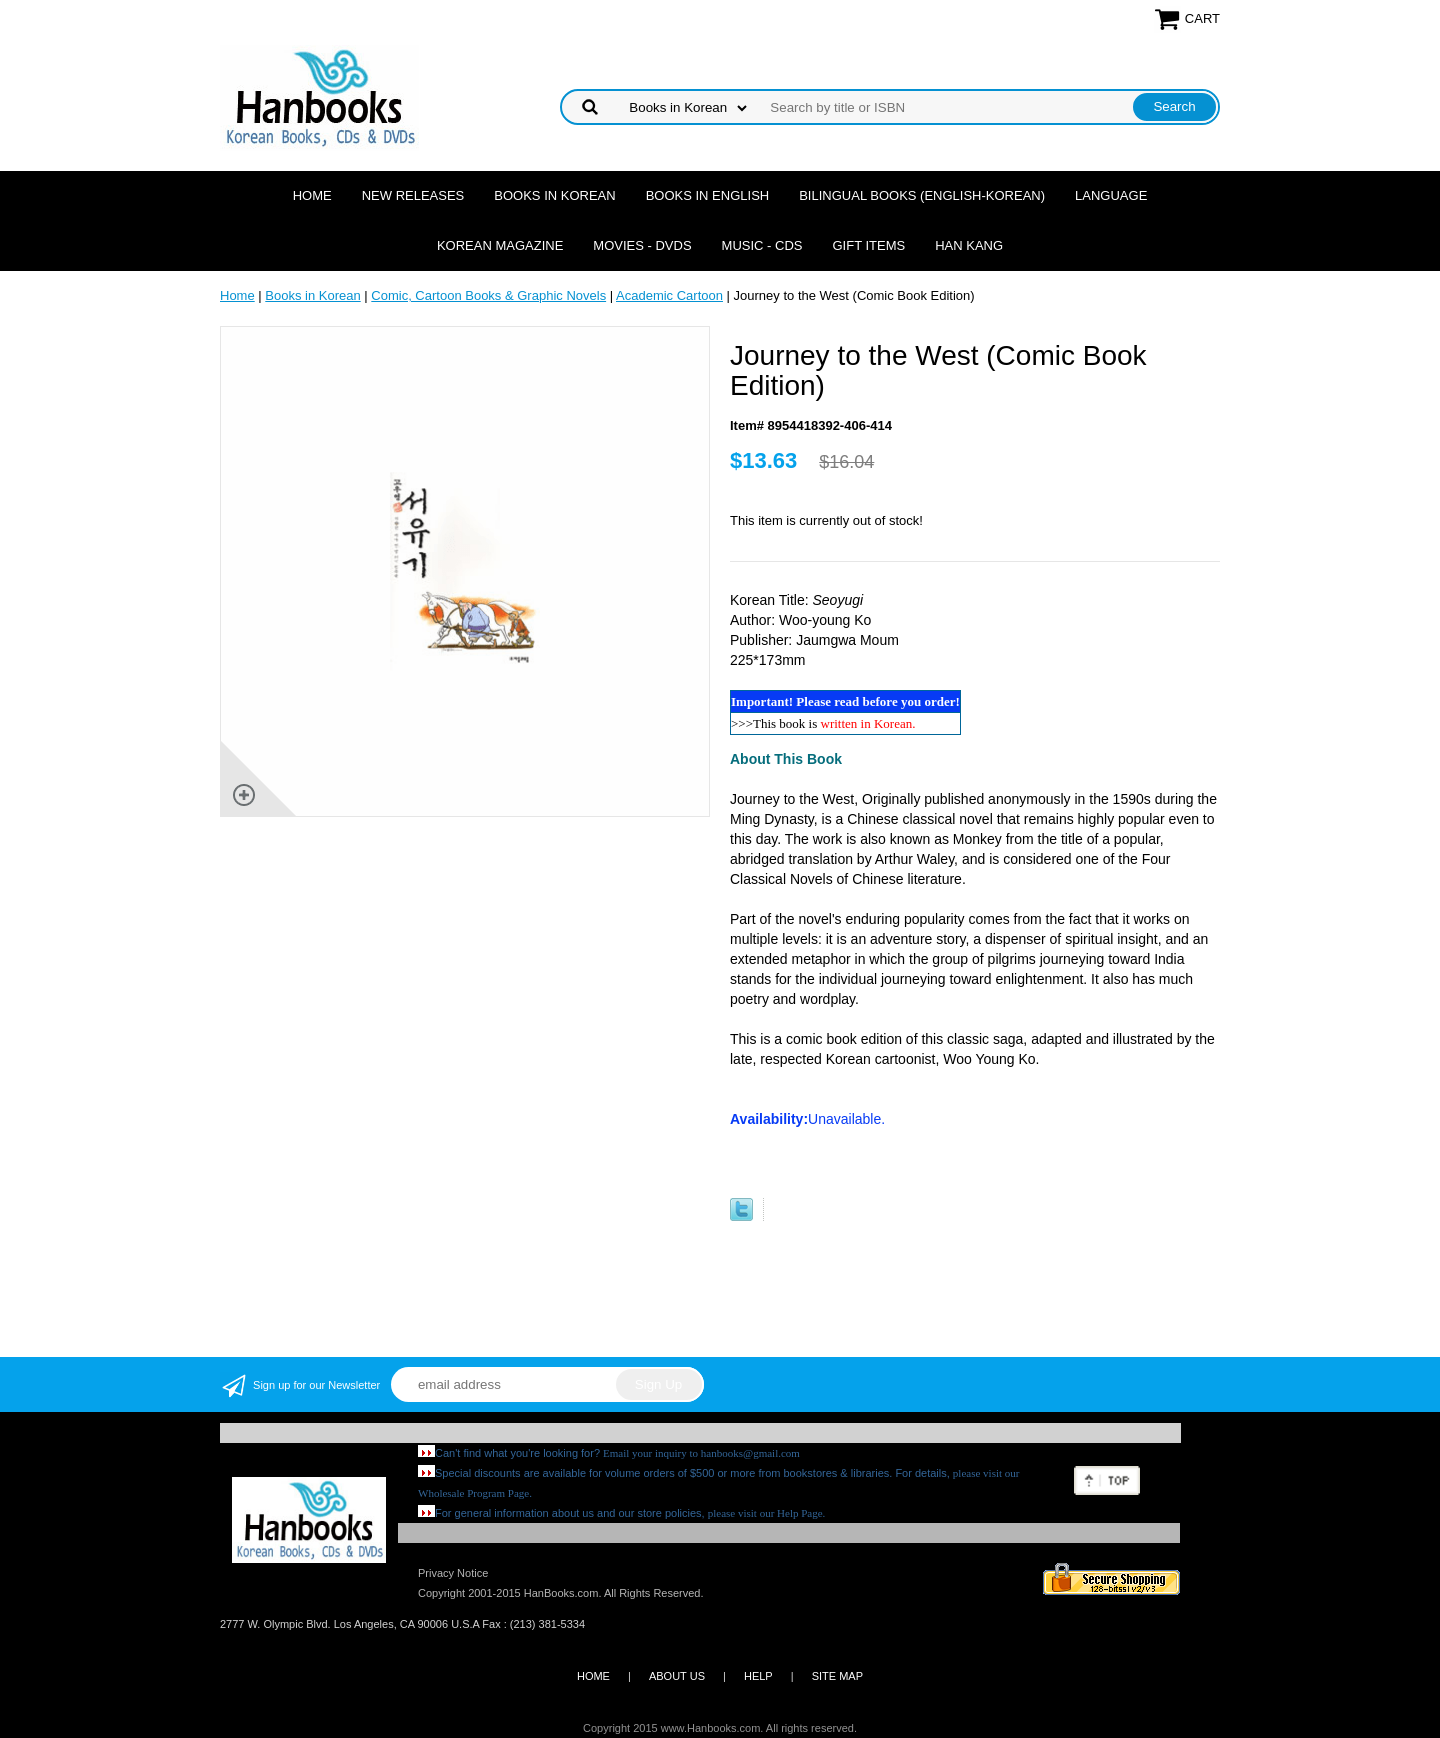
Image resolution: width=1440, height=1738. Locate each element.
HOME (593, 1676)
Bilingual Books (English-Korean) (922, 195)
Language (1111, 195)
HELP (758, 1676)
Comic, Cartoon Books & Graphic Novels (488, 295)
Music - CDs (762, 245)
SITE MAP (837, 1676)
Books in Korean (554, 195)
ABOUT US (677, 1676)
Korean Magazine (500, 245)
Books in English (708, 195)
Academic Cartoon (669, 295)
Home (312, 195)
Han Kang (969, 245)
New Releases (413, 195)
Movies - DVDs (642, 245)
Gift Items (868, 245)
